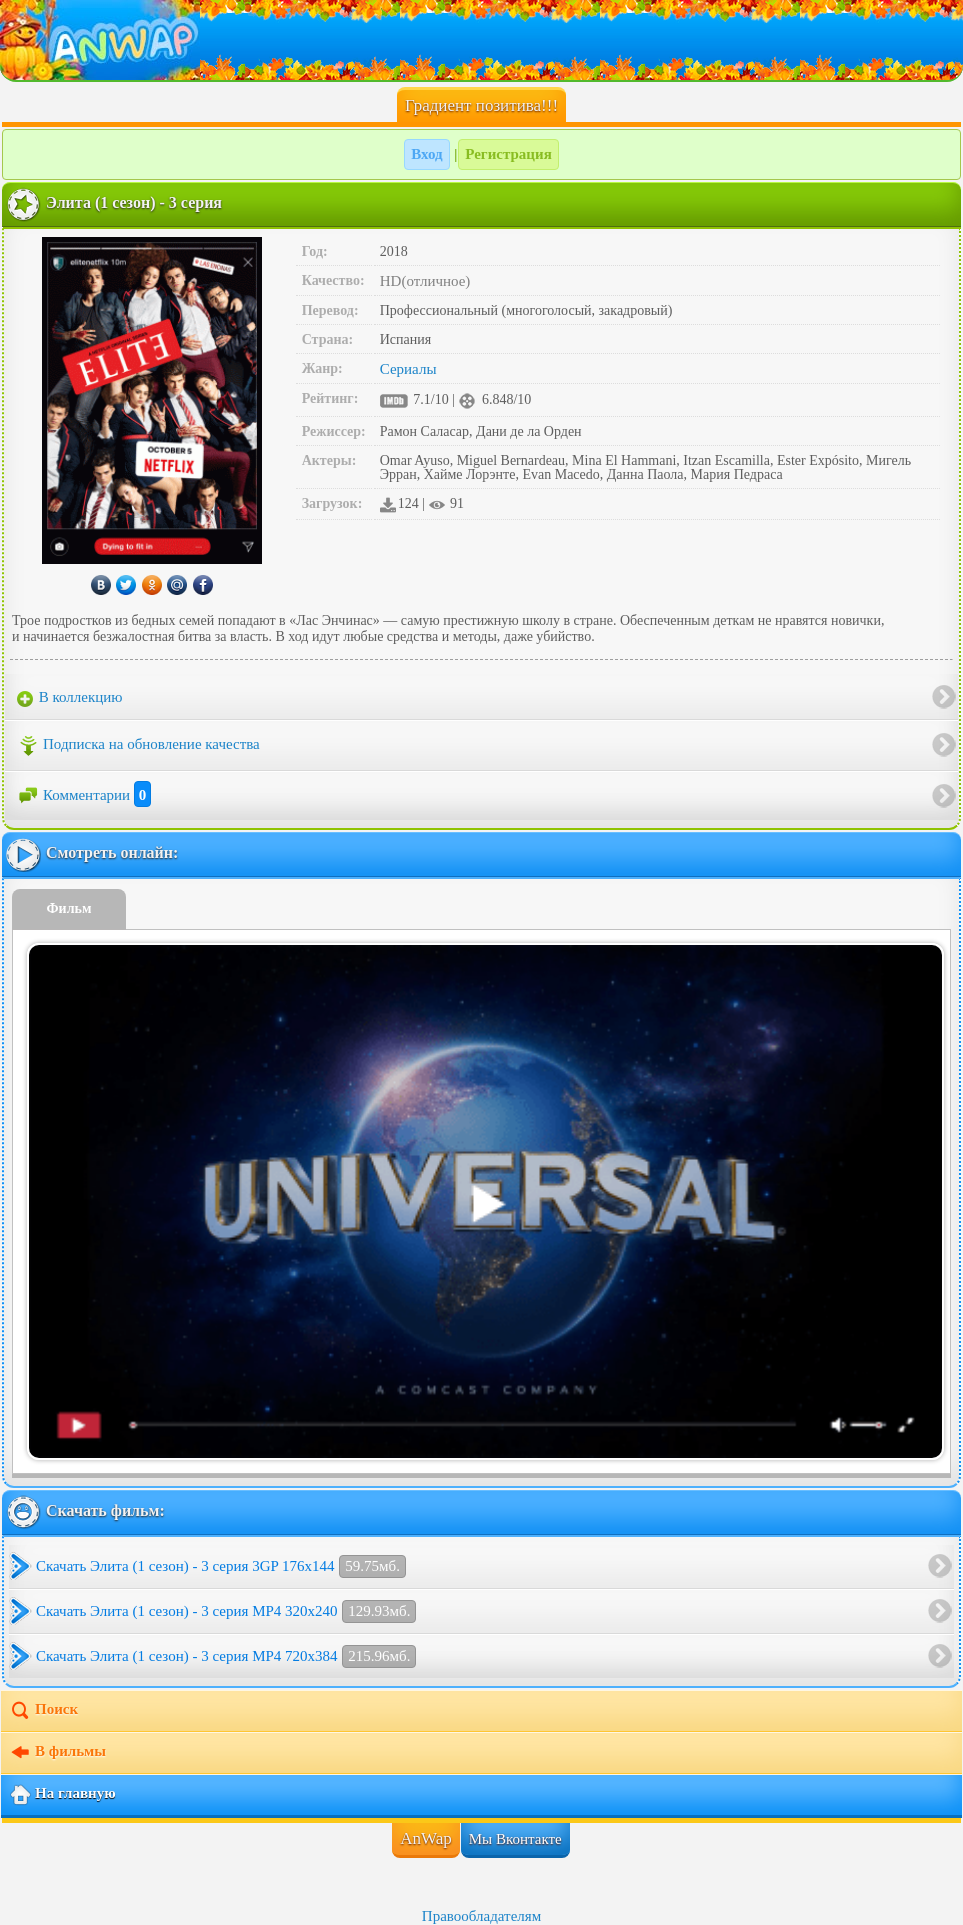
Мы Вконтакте (515, 1839)
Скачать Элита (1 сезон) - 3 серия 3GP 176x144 (221, 1566)
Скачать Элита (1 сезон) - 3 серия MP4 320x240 (226, 1611)
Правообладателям (481, 1916)
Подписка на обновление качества (138, 746)
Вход (426, 154)
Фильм (69, 908)
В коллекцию (70, 698)
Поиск (43, 1711)
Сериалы (408, 369)
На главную (62, 1795)
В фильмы (57, 1753)
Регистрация (508, 154)
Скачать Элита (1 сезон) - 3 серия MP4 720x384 (226, 1656)
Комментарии (84, 795)
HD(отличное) (425, 281)
